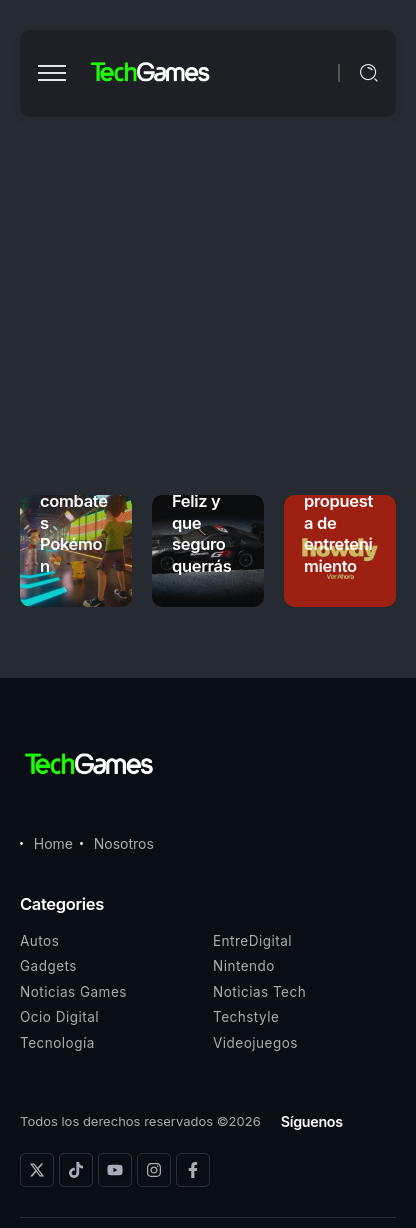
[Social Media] (37, 1170)
